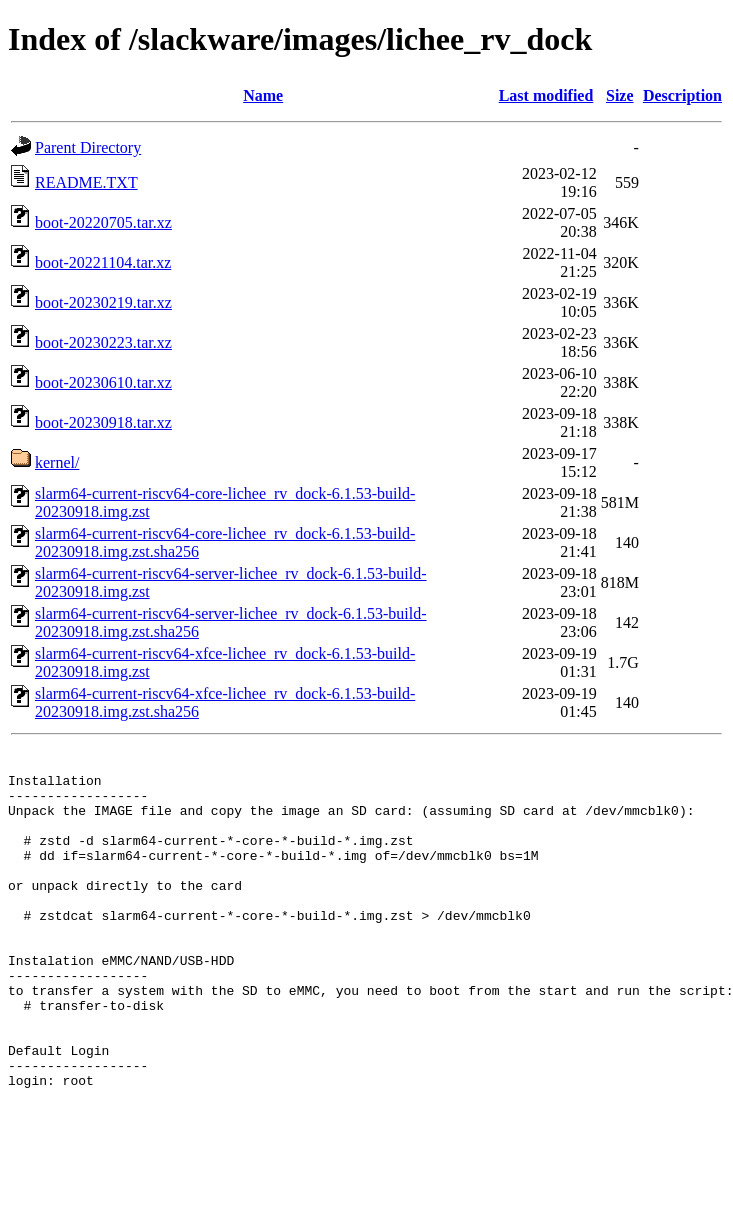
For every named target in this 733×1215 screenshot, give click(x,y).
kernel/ (57, 462)
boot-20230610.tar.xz (103, 382)
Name (263, 95)
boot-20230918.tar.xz (103, 422)
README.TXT (86, 182)
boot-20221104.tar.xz (103, 262)
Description (682, 95)
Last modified (546, 95)
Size (620, 95)
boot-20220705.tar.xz (103, 222)
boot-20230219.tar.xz (103, 302)
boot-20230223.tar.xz (103, 342)
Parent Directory (88, 147)
